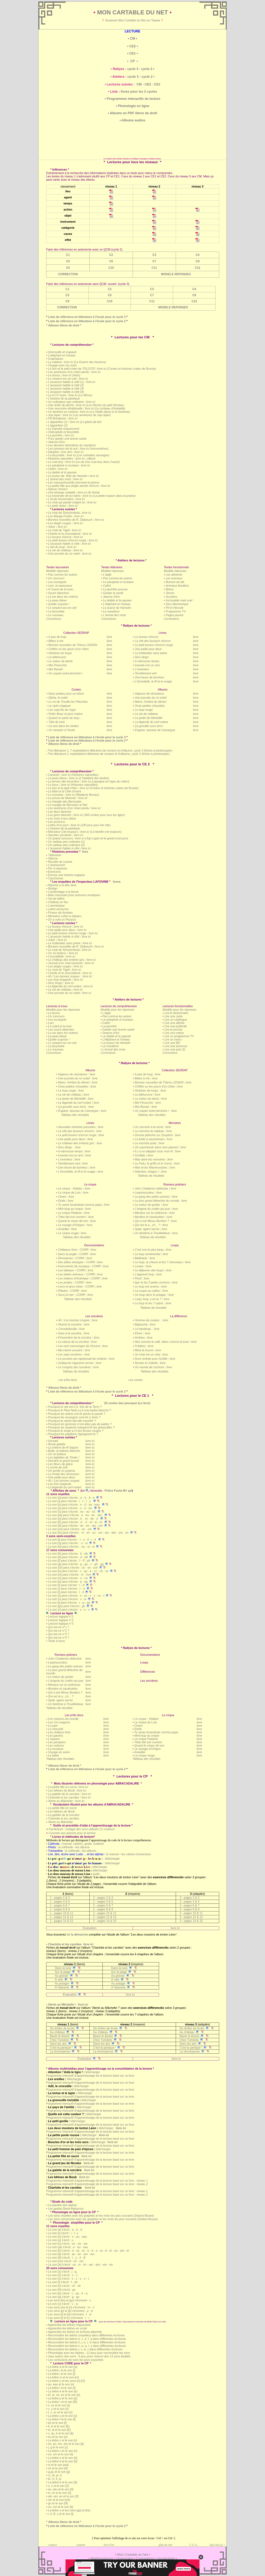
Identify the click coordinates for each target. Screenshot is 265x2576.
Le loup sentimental (147, 1254)
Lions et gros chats (70, 1286)
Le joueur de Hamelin (117, 607)
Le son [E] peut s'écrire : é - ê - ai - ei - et (76, 1522)
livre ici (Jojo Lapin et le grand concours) (101, 838)
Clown (62, 1196)
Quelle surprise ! (59, 604)
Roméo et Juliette (146, 1363)
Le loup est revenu (147, 1286)
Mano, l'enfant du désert (150, 701)
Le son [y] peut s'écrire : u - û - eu (69, 1508)
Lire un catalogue (176, 1019)
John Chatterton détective (65, 1658)
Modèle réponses (57, 570)
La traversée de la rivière (64, 495)
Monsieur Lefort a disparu (64, 916)
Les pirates (65, 1282)
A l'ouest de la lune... (61, 589)
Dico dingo (142, 657)
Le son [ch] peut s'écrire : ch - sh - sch (72, 1567)
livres (116, 881)
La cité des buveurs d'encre (153, 640)
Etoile (61, 1200)
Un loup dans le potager (150, 1294)
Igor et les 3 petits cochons (152, 1282)
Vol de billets (56, 898)
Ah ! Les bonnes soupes (64, 976)
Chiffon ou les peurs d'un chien (68, 649)
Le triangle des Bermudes (65, 801)
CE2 (132, 46)
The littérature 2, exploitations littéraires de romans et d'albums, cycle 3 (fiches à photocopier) (109, 753)
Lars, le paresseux (60, 585)
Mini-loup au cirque (70, 1208)
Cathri (52, 468)
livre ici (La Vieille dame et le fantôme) (105, 411)
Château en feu (58, 902)
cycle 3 (132, 69)
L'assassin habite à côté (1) (66, 381)
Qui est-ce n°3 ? (58, 1634)
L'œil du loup (56, 547)
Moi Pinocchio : (145, 1102)
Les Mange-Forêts (60, 516)
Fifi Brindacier (57, 418)
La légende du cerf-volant (151, 722)
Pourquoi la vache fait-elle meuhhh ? (72, 1420)
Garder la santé (113, 593)
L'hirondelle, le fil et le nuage (153, 681)
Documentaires (94, 1245)
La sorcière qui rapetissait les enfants (82, 1358)
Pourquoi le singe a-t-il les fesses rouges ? (76, 1430)
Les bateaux (66, 1270)
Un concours (56, 578)
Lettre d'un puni (58, 825)
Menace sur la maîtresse (64, 1684)
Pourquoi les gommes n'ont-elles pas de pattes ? (80, 1424)
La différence (178, 1316)
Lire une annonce (176, 1046)
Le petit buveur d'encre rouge (67, 540)
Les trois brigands (60, 979)
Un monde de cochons (150, 1367)
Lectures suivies (63, 509)
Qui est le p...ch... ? (60, 1696)
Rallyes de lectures (136, 625)
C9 (68, 267)
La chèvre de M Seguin (63, 1447)
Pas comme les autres (62, 574)
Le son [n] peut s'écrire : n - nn (67, 1578)
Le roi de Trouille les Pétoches (68, 701)
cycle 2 (146, 69)
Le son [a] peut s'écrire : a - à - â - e (71, 1497)
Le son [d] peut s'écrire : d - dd (68, 1557)
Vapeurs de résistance (149, 693)
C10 (111, 267)
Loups (175, 1245)
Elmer (139, 1333)
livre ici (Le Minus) (80, 395)
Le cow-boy (55, 461)
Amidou (140, 1337)
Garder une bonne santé (118, 1029)
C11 (154, 267)
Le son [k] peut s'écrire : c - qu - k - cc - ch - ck (77, 1571)
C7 (154, 261)
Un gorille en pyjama (61, 1470)
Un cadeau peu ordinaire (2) (66, 845)
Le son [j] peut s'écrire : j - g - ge (68, 1602)
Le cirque (90, 1184)
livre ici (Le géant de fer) (86, 421)
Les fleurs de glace (60, 1464)
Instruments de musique (73, 1266)
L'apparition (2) (58, 425)
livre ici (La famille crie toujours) (100, 831)
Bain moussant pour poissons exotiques (74, 895)
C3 (154, 254)
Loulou (139, 1266)
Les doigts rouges (59, 523)
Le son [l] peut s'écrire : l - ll (66, 1592)
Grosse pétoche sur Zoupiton (154, 1135)
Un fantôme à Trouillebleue (65, 1704)
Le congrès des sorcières (75, 1367)
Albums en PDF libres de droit (133, 113)
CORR (84, 1249)
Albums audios (133, 120)
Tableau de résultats (151, 1175)
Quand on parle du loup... (65, 717)
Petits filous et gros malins (65, 713)
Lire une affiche (175, 1023)
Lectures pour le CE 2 (132, 764)
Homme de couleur (147, 1320)
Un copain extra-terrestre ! (65, 673)
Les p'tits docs (68, 1379)
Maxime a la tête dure (62, 885)
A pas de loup (57, 636)
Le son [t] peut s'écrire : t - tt (65, 1585)
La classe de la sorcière (73, 1341)
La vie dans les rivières (63, 596)
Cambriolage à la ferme (63, 891)
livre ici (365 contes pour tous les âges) (99, 815)
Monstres (175, 1123)
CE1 (157, 84)
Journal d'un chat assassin (65, 963)
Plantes (63, 1290)
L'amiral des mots (59, 479)
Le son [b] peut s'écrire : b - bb (67, 1553)
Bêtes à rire (55, 640)
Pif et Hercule (174, 607)
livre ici (95, 372)
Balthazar (141, 1258)
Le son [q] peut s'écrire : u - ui (68, 1543)
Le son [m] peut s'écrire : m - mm (69, 1574)
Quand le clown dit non (73, 1221)
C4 (197, 254)
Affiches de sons (64, 1490)
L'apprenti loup (144, 1274)
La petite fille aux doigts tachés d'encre (73, 485)
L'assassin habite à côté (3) (66, 388)
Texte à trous (56, 1640)
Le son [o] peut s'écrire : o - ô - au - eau (73, 1504)
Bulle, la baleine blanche (64, 1450)
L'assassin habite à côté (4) (66, 391)
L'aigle (107, 574)
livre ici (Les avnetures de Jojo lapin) (87, 415)
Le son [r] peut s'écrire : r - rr (66, 1588)
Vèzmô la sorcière (70, 1324)
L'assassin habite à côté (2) (66, 385)
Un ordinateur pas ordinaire (66, 401)
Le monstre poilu (146, 1143)
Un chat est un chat (148, 1354)
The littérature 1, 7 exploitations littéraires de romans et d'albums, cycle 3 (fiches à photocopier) (110, 750)
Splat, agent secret (60, 1700)
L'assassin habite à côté (63, 543)
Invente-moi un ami (147, 665)
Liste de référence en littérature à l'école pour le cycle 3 (87, 316)
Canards (53, 774)
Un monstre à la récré (149, 1127)
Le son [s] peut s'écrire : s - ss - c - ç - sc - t (75, 1595)
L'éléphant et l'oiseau (61, 355)
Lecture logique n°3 (60, 1623)
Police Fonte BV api (118, 1490)
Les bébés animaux (71, 1274)
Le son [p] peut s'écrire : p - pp (67, 1581)
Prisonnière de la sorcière (74, 1337)
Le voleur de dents (60, 661)
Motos (170, 589)
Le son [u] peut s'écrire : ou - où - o (71, 1511)
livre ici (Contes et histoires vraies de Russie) (109, 788)
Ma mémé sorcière (70, 1350)
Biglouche (141, 1324)
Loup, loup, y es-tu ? (148, 1299)
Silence (53, 858)
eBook (91, 458)
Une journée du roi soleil (64, 553)
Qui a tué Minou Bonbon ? (65, 1692)
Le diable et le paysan (62, 472)
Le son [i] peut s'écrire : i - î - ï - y (69, 1501)
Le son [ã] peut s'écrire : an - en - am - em (75, 1525)
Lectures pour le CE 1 (132, 1396)
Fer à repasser (57, 868)
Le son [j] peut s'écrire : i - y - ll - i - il (72, 1539)
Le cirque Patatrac (70, 1212)
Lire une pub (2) (175, 1049)
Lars (51, 1023)
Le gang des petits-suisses (65, 1666)
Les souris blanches (61, 1029)
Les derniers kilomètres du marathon (72, 445)
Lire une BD (172, 1042)
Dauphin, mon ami (60, 451)
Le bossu (54, 375)
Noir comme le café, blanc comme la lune (162, 1341)
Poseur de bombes (60, 912)
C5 (68, 261)
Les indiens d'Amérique (73, 1278)
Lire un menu (173, 1039)
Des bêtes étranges (71, 1262)
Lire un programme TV (179, 1036)
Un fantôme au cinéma (63, 411)
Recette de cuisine (60, 861)
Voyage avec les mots (62, 365)
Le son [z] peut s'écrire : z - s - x (69, 1609)
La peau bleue (57, 600)
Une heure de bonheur (149, 677)
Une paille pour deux (148, 649)
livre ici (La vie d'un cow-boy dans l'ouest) (93, 461)
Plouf (138, 1278)
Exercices (54, 871)
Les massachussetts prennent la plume (73, 482)
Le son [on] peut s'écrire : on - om (70, 1529)
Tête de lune (56, 722)
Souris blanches (58, 593)
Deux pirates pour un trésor (66, 693)
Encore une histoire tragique (66, 875)
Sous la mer (66, 1294)
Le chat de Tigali (59, 530)
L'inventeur (142, 669)
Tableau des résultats (75, 1114)
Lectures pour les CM (131, 337)
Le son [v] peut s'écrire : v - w (66, 1599)
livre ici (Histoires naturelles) (80, 774)
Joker (51, 526)
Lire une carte (174, 1016)
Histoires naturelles (60, 458)
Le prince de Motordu (62, 798)
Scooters (171, 596)
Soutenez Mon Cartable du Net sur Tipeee (132, 20)
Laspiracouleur (57, 1662)
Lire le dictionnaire (176, 1013)
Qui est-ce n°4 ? (58, 1637)
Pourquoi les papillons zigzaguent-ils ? (73, 1434)
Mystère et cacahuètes (63, 1688)
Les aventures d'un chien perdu (68, 372)
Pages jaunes (174, 615)
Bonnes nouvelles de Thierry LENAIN (72, 645)
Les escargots (57, 582)
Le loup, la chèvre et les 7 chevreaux (159, 1262)
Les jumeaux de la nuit (62, 448)
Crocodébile (56, 956)
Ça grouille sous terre (149, 726)
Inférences (59, 169)
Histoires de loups (60, 653)
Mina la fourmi (144, 1350)
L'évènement (56, 865)
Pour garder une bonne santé (67, 438)
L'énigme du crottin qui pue (65, 1680)
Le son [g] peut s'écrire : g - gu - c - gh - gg (75, 1564)
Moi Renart (55, 669)
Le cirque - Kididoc (70, 1188)
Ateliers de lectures (131, 560)
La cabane (55, 362)
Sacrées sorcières (60, 835)
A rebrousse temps (147, 661)
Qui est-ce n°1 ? (58, 1627)
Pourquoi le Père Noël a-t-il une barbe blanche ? (79, 1410)
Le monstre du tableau (150, 1131)
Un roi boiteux (57, 953)
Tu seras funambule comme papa (80, 1204)
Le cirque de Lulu (69, 1192)
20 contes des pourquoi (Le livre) (127, 1403)
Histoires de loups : (148, 1090)
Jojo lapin (54, 415)
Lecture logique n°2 (60, 1620)
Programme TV (176, 611)
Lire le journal (173, 1029)
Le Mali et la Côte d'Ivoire (64, 791)
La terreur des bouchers (63, 781)
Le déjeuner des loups (149, 1270)
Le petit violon (57, 505)
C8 (197, 261)
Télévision (54, 855)
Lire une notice (174, 1032)
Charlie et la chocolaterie (64, 533)
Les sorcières (94, 1316)
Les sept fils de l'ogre (62, 709)
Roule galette (56, 1444)
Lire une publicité (176, 1026)
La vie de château (59, 550)
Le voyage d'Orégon (71, 1225)
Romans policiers (174, 1184)
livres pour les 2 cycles (139, 91)
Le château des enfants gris (66, 959)
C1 (68, 254)
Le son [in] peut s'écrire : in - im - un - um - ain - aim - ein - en (88, 1532)
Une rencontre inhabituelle (65, 408)
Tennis (170, 593)
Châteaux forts (67, 1249)
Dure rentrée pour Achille (151, 1358)
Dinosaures (65, 1258)
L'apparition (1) (58, 421)
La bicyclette (56, 455)
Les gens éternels (59, 815)
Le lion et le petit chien (62, 788)
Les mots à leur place (62, 818)
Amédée (63, 1229)
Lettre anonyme (58, 909)
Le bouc (53, 784)
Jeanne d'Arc (56, 442)
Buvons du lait (175, 582)
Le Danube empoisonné (63, 428)
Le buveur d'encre (60, 537)
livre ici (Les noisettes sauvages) (88, 455)
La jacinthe (55, 435)
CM (132, 38)
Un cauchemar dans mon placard (157, 1147)
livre (109, 636)
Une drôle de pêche (61, 405)
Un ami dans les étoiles (63, 726)
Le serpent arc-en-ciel (62, 378)
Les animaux (174, 578)
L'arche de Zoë (58, 1467)
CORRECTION (68, 274)
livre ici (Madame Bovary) (82, 794)
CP (132, 61)
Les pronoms (56, 821)
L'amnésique (56, 905)
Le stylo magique (59, 705)
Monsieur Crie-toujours (63, 831)
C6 (111, 261)
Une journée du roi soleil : (75, 1078)
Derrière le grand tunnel (63, 1460)
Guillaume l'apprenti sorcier (76, 1363)
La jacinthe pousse (115, 589)
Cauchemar (55, 878)
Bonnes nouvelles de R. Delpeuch (70, 519)
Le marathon (111, 611)
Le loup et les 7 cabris (149, 1303)
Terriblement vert (146, 673)
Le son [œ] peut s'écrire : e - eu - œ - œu (75, 1515)
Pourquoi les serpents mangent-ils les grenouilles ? (81, 1427)
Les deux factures (59, 811)
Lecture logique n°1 (60, 1616)
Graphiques (55, 358)
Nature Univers (58, 489)
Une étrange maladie (61, 492)
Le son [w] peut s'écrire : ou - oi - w (72, 1546)
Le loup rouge (144, 709)
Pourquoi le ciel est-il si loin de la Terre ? (75, 1406)
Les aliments (174, 574)
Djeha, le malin (58, 697)
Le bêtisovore (57, 657)
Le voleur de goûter (60, 1676)
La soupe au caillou (147, 1290)
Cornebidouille (67, 1328)
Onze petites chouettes (150, 705)
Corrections (53, 618)
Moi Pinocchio (57, 665)
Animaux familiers (177, 585)
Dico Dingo (55, 983)
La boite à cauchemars (150, 1139)
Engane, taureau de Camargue (155, 730)
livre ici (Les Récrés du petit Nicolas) (100, 405)
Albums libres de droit (63, 325)
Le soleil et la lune (60, 1026)
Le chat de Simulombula (64, 512)
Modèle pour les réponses (63, 1009)
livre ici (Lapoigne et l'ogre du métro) (105, 781)
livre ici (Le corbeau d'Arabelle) (105, 408)
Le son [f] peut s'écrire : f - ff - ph (68, 1560)
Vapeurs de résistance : (74, 1074)
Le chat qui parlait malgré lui (66, 502)
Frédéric (140, 1346)
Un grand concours (60, 838)
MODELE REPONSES (176, 274)
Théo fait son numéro (72, 1216)
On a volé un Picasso (62, 919)
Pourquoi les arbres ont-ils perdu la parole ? (76, 1413)
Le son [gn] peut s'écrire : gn (66, 1606)
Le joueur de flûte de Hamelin (67, 475)
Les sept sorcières (70, 1354)
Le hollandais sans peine (151, 653)
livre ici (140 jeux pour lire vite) (90, 825)
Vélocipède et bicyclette (63, 432)
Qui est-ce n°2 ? (58, 1630)
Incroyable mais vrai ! (179, 600)
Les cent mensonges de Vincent (79, 1346)
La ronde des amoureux (63, 1474)
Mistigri (52, 888)
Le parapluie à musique (63, 465)
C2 (111, 254)
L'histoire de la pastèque (64, 398)
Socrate (53, 1440)
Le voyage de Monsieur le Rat (67, 804)
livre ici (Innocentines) (94, 448)
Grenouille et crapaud (62, 352)
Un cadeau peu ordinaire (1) (66, 841)
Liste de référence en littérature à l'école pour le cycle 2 (87, 321)
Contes (76, 689)
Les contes (135, 1379)
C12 (197, 267)
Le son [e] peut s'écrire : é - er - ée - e (74, 1518)
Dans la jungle (67, 1254)
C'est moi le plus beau (149, 1249)
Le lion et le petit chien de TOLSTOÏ (71, 368)
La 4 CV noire (57, 395)
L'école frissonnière (60, 499)
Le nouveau (55, 615)
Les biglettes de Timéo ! (63, 1457)
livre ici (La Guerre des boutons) (85, 362)
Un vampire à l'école (61, 730)
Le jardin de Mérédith (148, 717)
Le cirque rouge (68, 1233)
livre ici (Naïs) (71, 375)
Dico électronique (177, 604)
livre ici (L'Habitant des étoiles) (89, 778)
